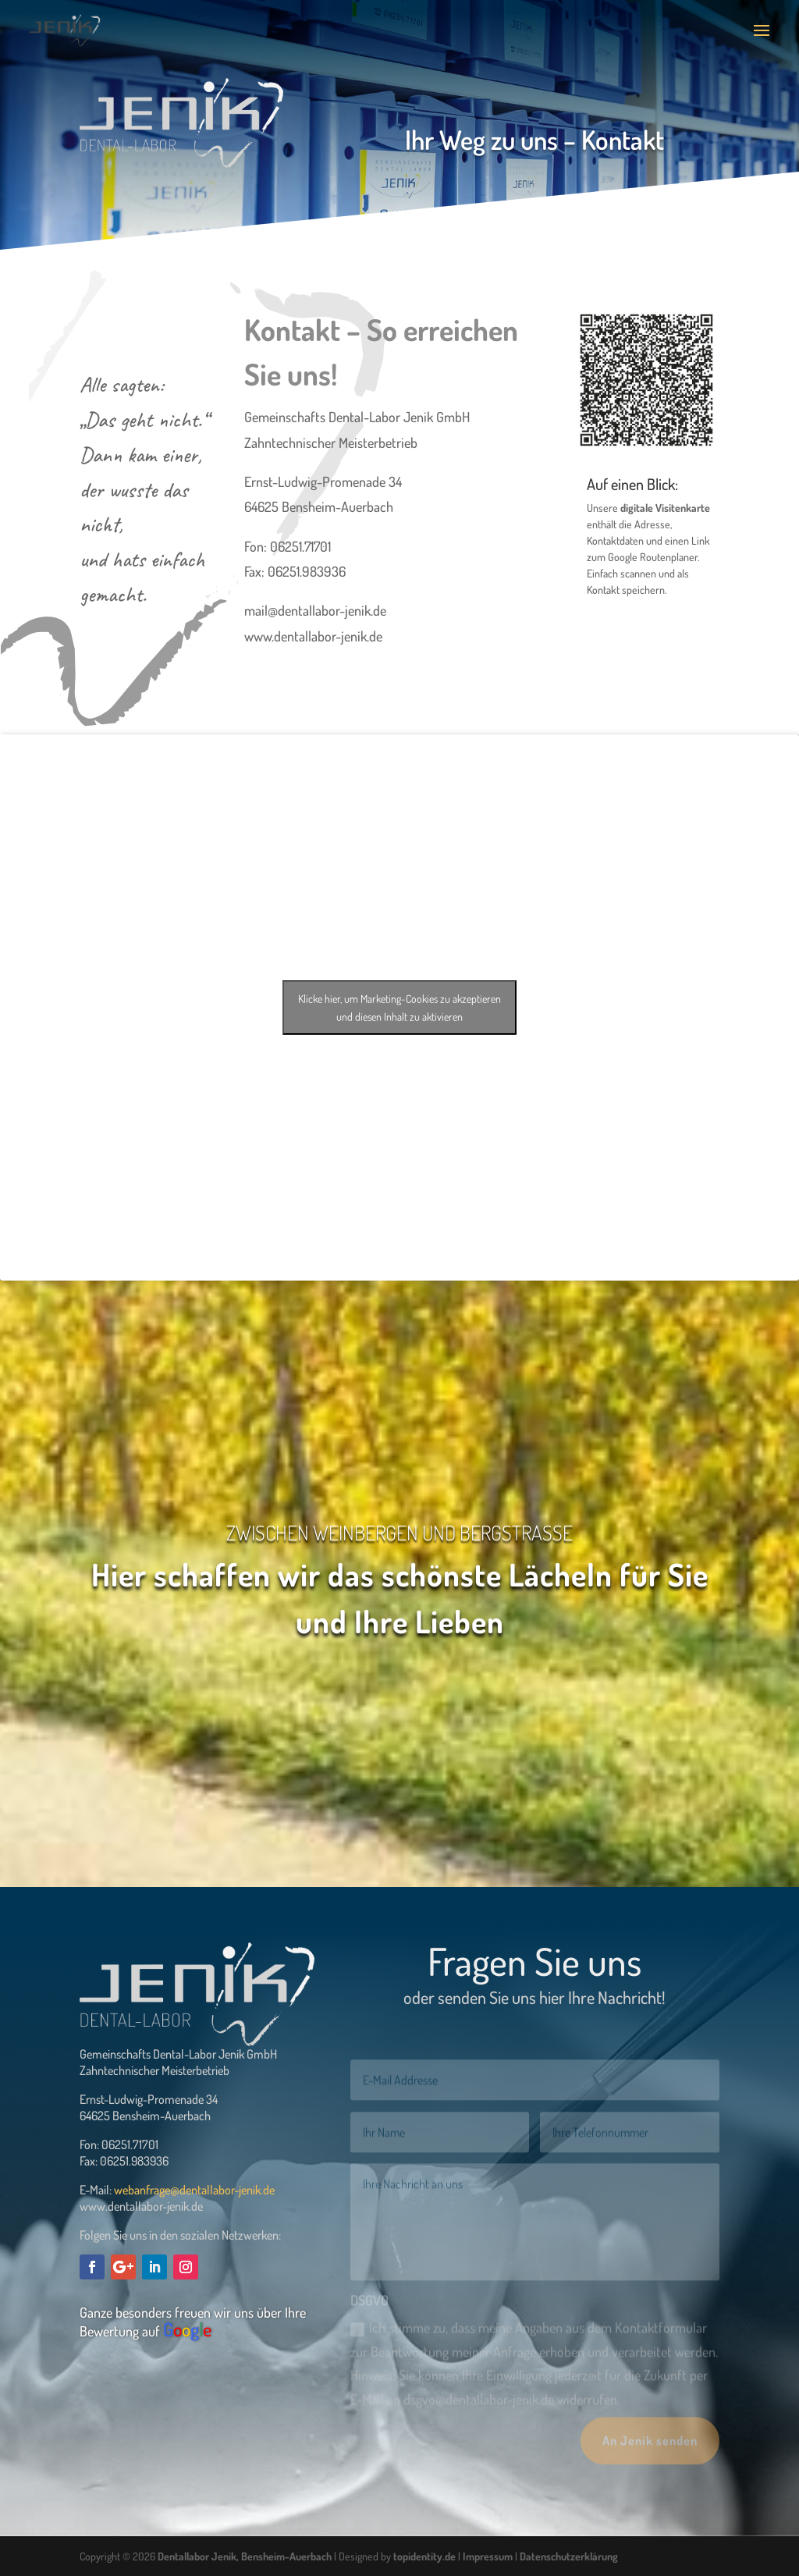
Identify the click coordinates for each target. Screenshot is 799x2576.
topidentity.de (424, 2556)
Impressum (488, 2556)
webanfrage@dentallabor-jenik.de (194, 2190)
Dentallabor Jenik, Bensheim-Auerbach (245, 2556)
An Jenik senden (650, 2453)
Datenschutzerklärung (569, 2556)
